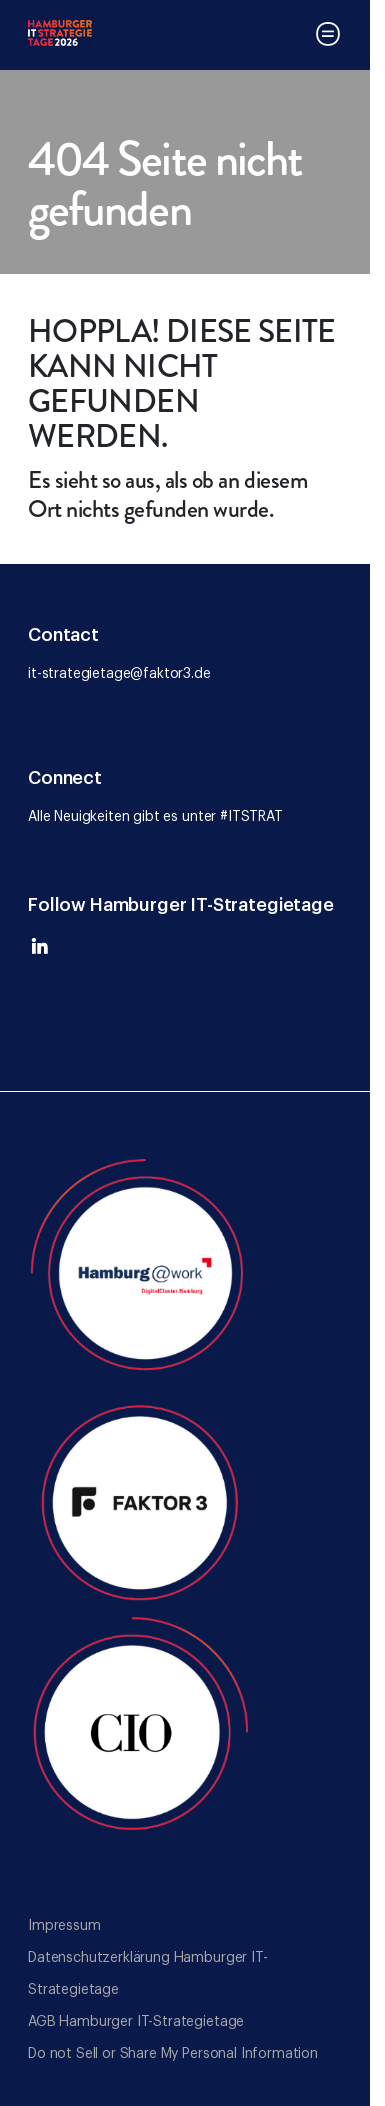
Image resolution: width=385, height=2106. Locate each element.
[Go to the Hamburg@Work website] (139, 1268)
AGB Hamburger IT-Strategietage (136, 2022)
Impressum (64, 1926)
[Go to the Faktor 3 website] (139, 1498)
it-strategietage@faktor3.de (119, 674)
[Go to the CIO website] (139, 1728)
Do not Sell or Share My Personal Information (173, 2054)
